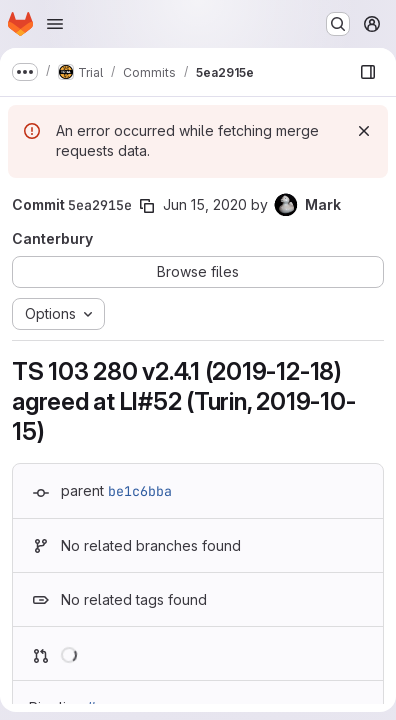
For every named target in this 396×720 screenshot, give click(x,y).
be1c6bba (140, 491)
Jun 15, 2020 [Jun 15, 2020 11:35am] (205, 204)
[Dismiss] (364, 131)
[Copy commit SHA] (147, 206)
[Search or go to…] (338, 24)
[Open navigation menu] (55, 24)
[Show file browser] (368, 72)
